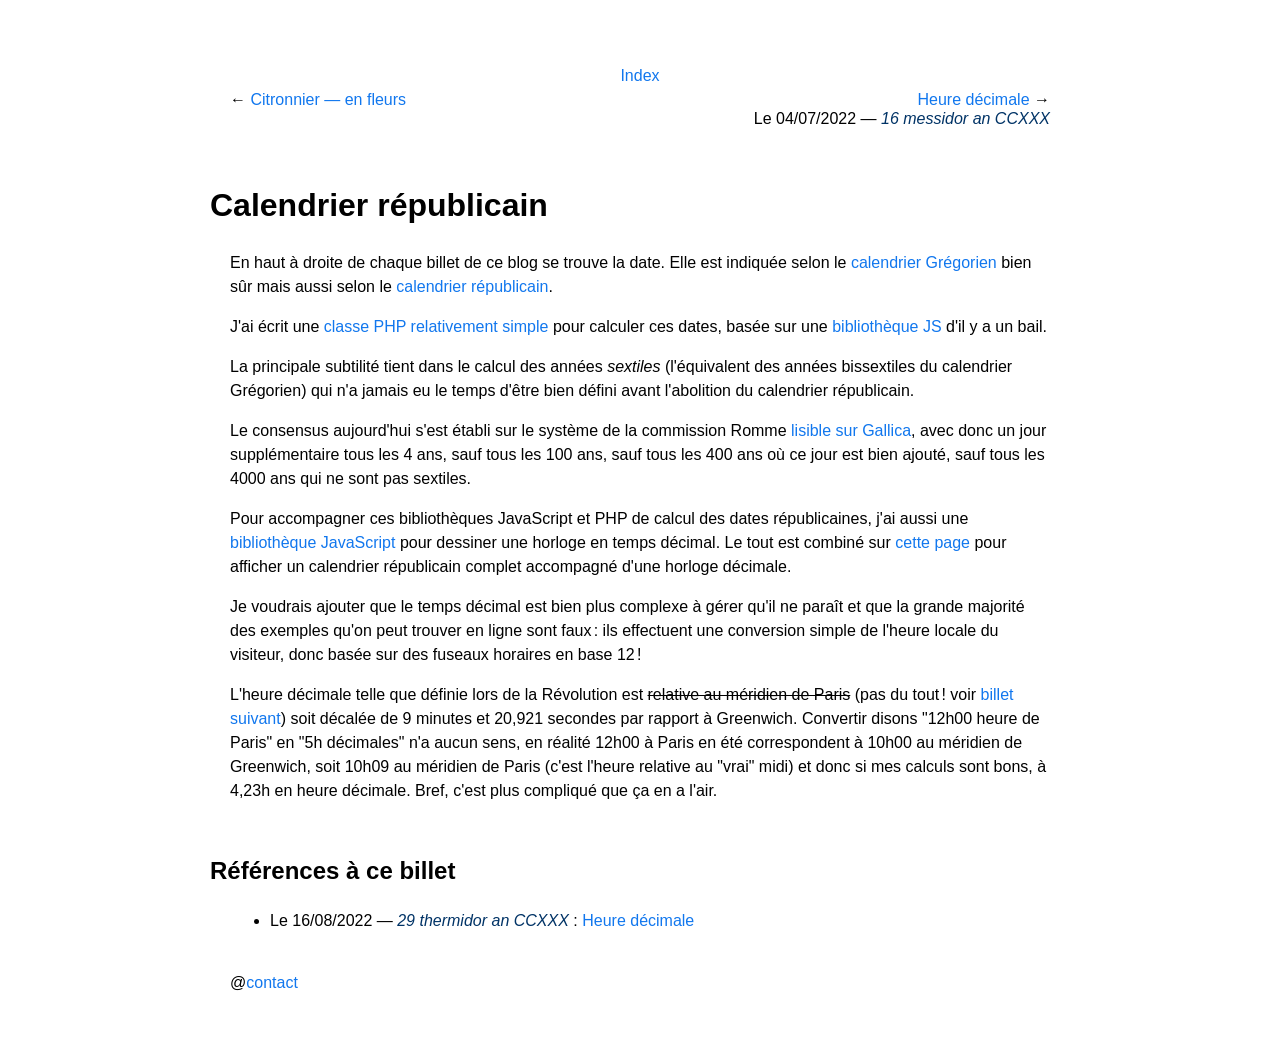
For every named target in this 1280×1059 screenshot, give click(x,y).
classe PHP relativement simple (436, 326)
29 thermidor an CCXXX (483, 920)
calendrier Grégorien (924, 262)
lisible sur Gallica (851, 430)
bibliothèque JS (886, 326)
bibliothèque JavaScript (312, 542)
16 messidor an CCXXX (965, 118)
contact (272, 982)
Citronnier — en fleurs (328, 99)
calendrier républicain (472, 286)
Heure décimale (973, 99)
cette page (932, 542)
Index (639, 75)
